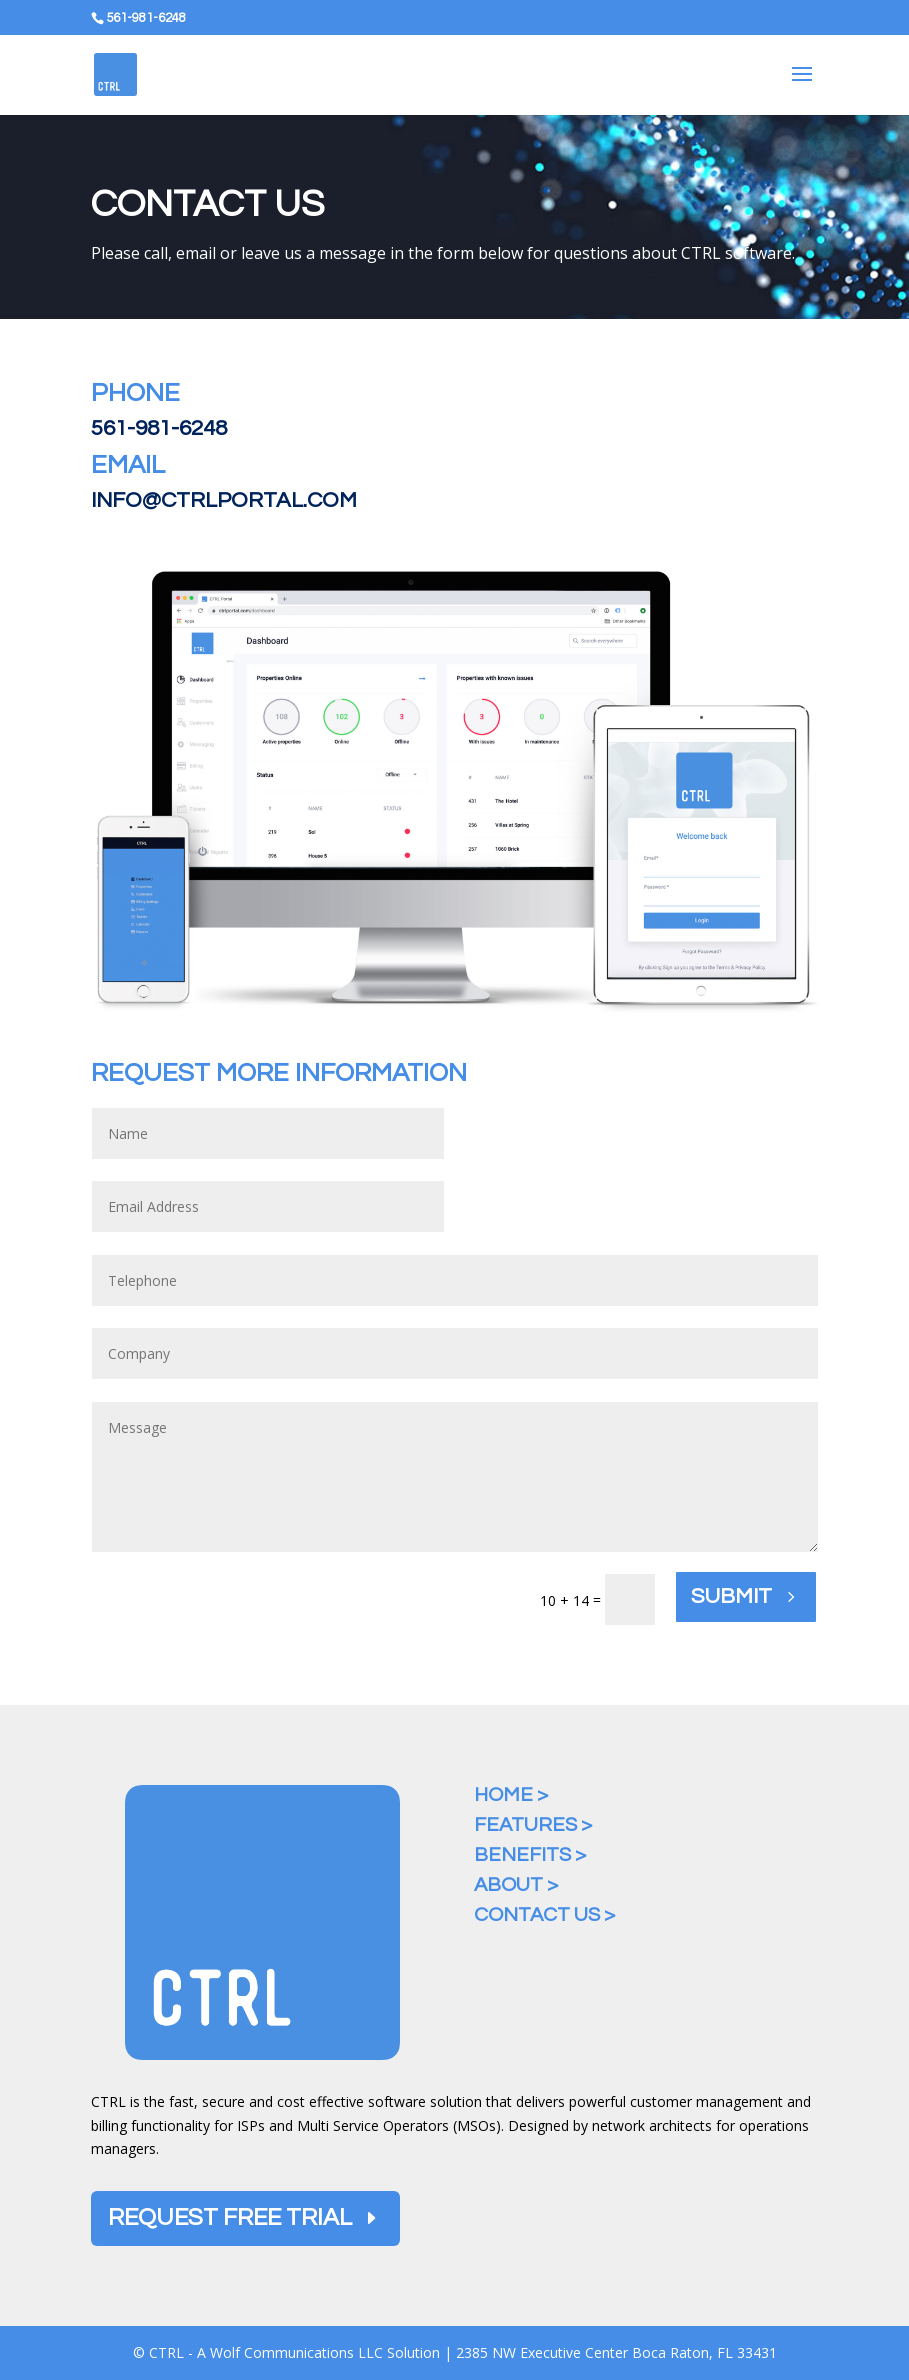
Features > (533, 1825)
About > (516, 1885)
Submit (731, 1596)
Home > (511, 1795)
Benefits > (530, 1855)
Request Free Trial (230, 2217)
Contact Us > (544, 1915)
